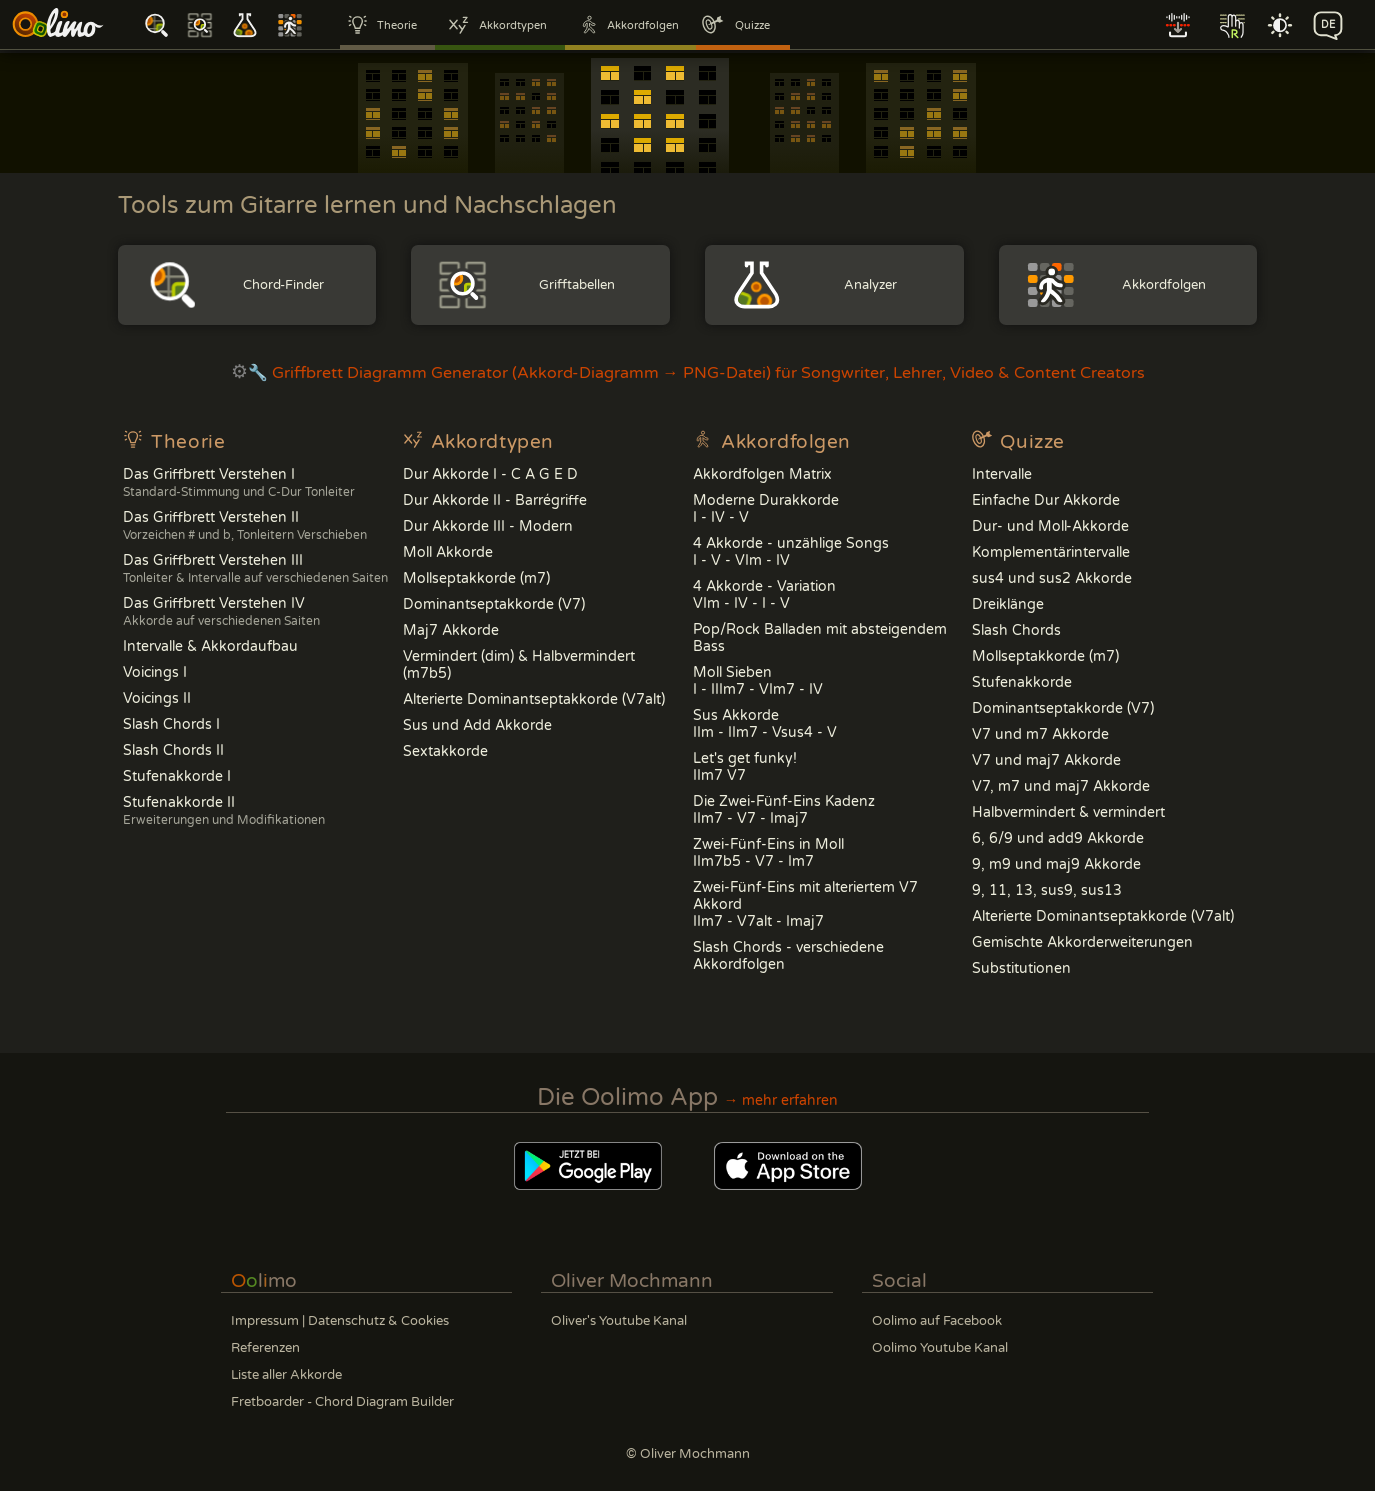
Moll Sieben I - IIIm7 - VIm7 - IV (758, 681)
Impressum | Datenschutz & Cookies (340, 1321)
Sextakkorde (445, 751)
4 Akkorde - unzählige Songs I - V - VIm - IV (791, 552)
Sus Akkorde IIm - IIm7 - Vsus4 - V (765, 724)
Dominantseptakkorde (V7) (494, 604)
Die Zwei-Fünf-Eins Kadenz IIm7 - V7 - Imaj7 (784, 810)
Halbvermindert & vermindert (1068, 812)
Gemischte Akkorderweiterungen (1082, 942)
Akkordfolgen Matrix (762, 474)
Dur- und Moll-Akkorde (1050, 526)
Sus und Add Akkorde (477, 725)
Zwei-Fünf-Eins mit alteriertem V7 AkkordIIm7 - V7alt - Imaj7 (805, 904)
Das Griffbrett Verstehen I (239, 482)
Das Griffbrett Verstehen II (245, 525)
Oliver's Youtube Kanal (619, 1321)
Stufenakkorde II (224, 810)
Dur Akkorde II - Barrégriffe (495, 500)
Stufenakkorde (1022, 682)
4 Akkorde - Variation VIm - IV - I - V (764, 595)
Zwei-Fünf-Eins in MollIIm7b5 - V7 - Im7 (768, 853)
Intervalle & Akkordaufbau (210, 646)
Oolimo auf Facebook (937, 1321)
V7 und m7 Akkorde (1040, 734)
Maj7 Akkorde (451, 630)
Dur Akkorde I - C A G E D (490, 474)
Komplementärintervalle (1051, 552)
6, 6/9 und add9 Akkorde (1058, 838)
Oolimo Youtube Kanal (940, 1348)
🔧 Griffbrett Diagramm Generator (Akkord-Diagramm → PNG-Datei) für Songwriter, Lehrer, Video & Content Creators (688, 373)
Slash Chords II (173, 750)
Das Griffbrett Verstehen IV (221, 611)
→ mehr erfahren (781, 1100)
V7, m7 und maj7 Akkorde (1061, 786)
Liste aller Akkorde (286, 1375)
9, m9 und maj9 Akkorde (1056, 864)
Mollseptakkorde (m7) (476, 578)
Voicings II (157, 698)
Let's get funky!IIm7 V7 (745, 767)
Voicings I (155, 672)
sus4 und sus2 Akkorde (1052, 578)
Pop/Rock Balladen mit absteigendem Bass (820, 638)
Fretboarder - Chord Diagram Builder (342, 1402)
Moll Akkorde (448, 552)
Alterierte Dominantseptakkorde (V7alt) (534, 699)
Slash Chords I (171, 724)
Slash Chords (1016, 630)
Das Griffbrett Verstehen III (255, 568)
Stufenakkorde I (177, 776)
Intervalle (1002, 474)
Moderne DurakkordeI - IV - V (766, 509)
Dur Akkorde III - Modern (488, 526)
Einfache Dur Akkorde (1046, 500)
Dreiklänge (1008, 604)
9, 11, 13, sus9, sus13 (1047, 890)
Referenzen (265, 1348)
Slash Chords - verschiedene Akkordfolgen (788, 956)
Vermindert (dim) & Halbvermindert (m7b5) (519, 665)
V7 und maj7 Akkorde (1046, 760)
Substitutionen (1021, 968)
